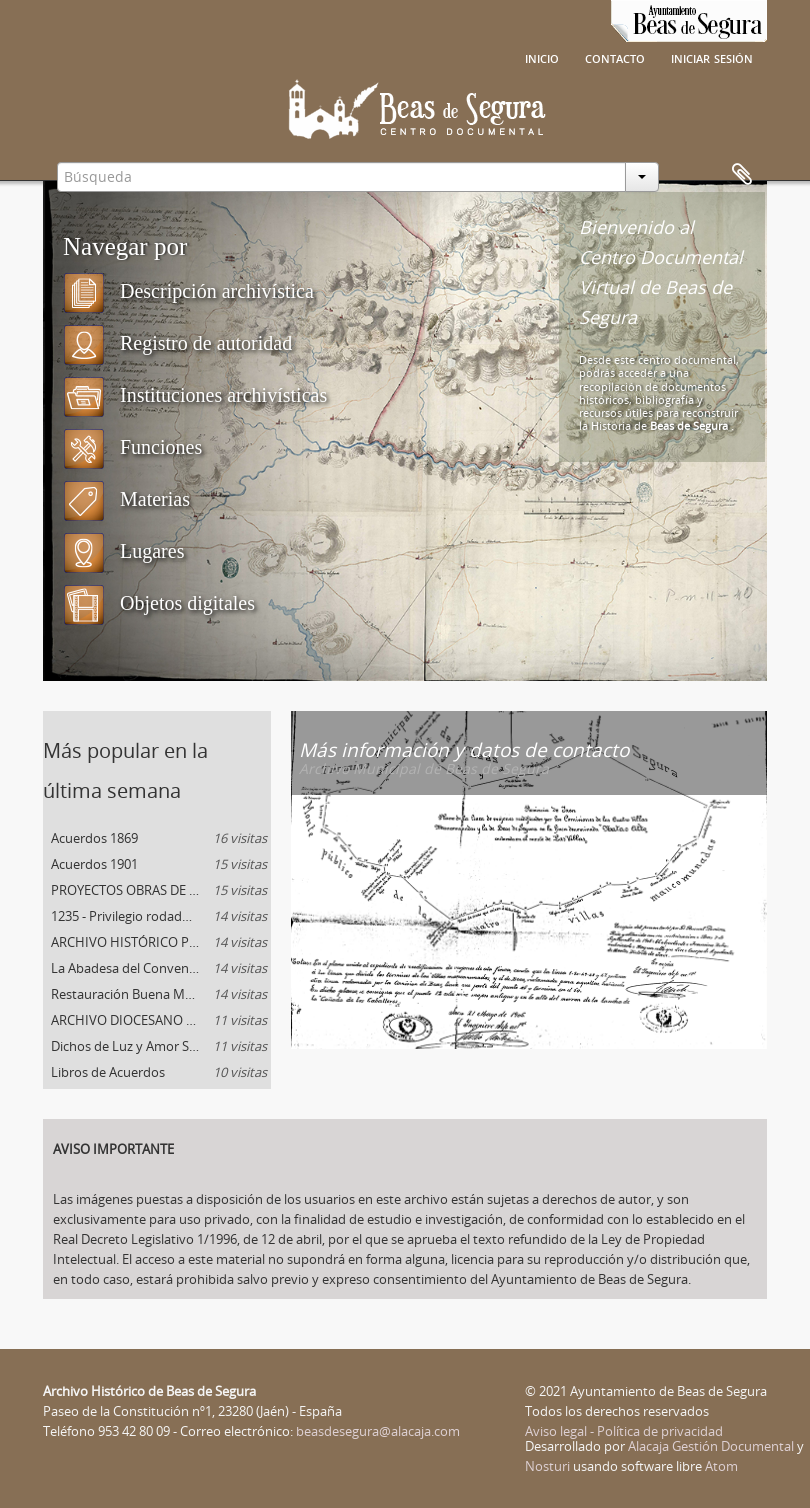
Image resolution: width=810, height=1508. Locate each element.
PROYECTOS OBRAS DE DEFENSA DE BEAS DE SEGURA (161, 890)
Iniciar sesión (712, 57)
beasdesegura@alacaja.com (378, 1431)
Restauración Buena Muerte (159, 994)
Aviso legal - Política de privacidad (624, 1431)
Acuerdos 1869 (159, 838)
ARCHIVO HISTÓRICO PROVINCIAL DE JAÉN (161, 942)
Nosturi (547, 1466)
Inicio (542, 57)
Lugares (123, 551)
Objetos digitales (159, 603)
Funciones (132, 447)
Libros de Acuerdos (159, 1072)
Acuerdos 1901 (159, 864)
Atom (721, 1466)
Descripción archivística (188, 291)
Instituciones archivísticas (195, 395)
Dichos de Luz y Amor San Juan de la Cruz (161, 1046)
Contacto (615, 57)
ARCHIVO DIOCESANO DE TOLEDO (159, 1020)
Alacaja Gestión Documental (711, 1446)
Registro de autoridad (177, 343)
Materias (126, 499)
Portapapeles (742, 175)
